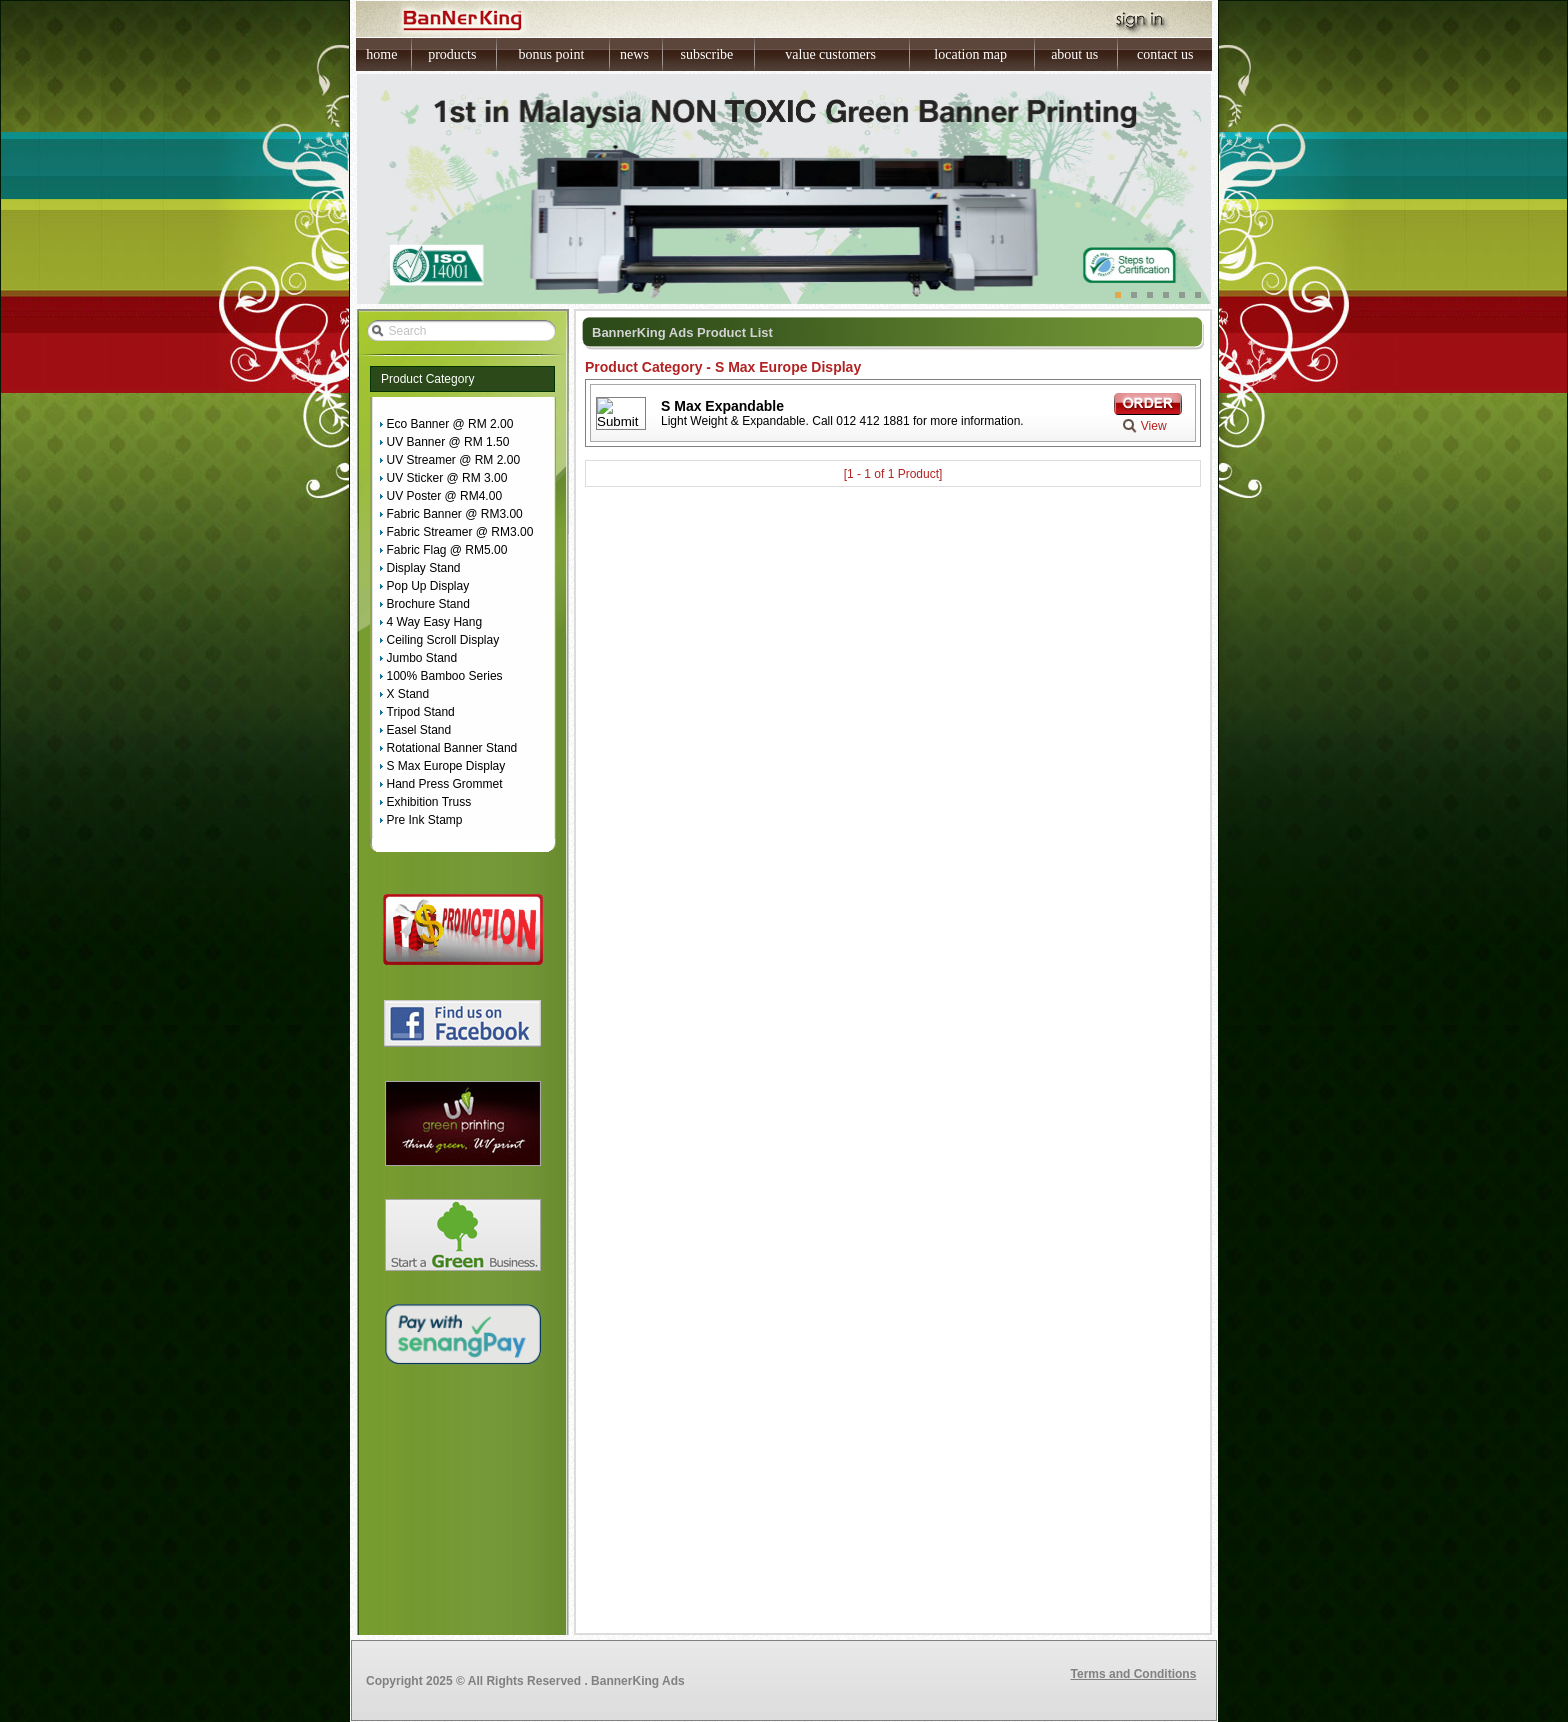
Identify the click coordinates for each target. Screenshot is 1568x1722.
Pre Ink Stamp (425, 820)
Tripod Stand (421, 712)
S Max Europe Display (446, 766)
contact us (1165, 54)
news (634, 54)
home (381, 54)
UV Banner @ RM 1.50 (448, 442)
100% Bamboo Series (445, 676)
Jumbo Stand (422, 658)
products (452, 54)
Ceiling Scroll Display (443, 640)
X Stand (408, 694)
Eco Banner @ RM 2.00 (450, 424)
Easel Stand (419, 730)
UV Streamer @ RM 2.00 (454, 460)
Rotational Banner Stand (452, 748)
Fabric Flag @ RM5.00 (447, 550)
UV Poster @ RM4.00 (445, 496)
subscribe (706, 54)
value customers (830, 54)
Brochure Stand (428, 604)
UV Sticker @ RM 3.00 (447, 478)
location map (970, 54)
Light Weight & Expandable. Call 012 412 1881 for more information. (842, 421)
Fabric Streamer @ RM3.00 (460, 532)
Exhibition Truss (429, 802)
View (1154, 426)
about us (1074, 54)
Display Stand (424, 568)
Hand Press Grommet (445, 784)
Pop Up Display (428, 586)
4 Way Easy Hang (435, 622)
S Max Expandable (722, 406)
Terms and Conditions (1134, 1674)
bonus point (552, 54)
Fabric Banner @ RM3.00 (455, 514)
